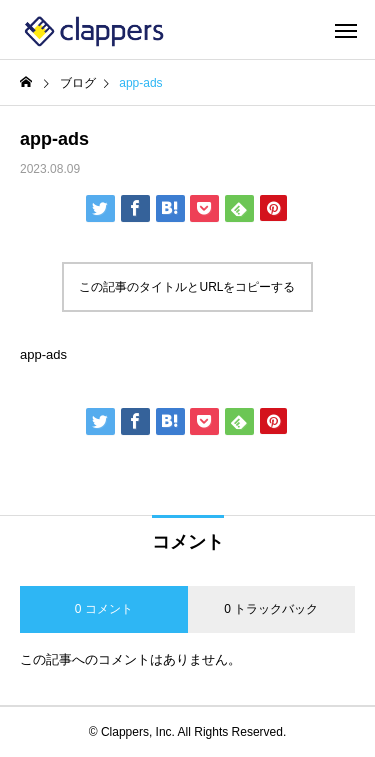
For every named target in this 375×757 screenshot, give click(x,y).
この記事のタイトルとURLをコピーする (187, 287)
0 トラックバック (271, 609)
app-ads (43, 354)
